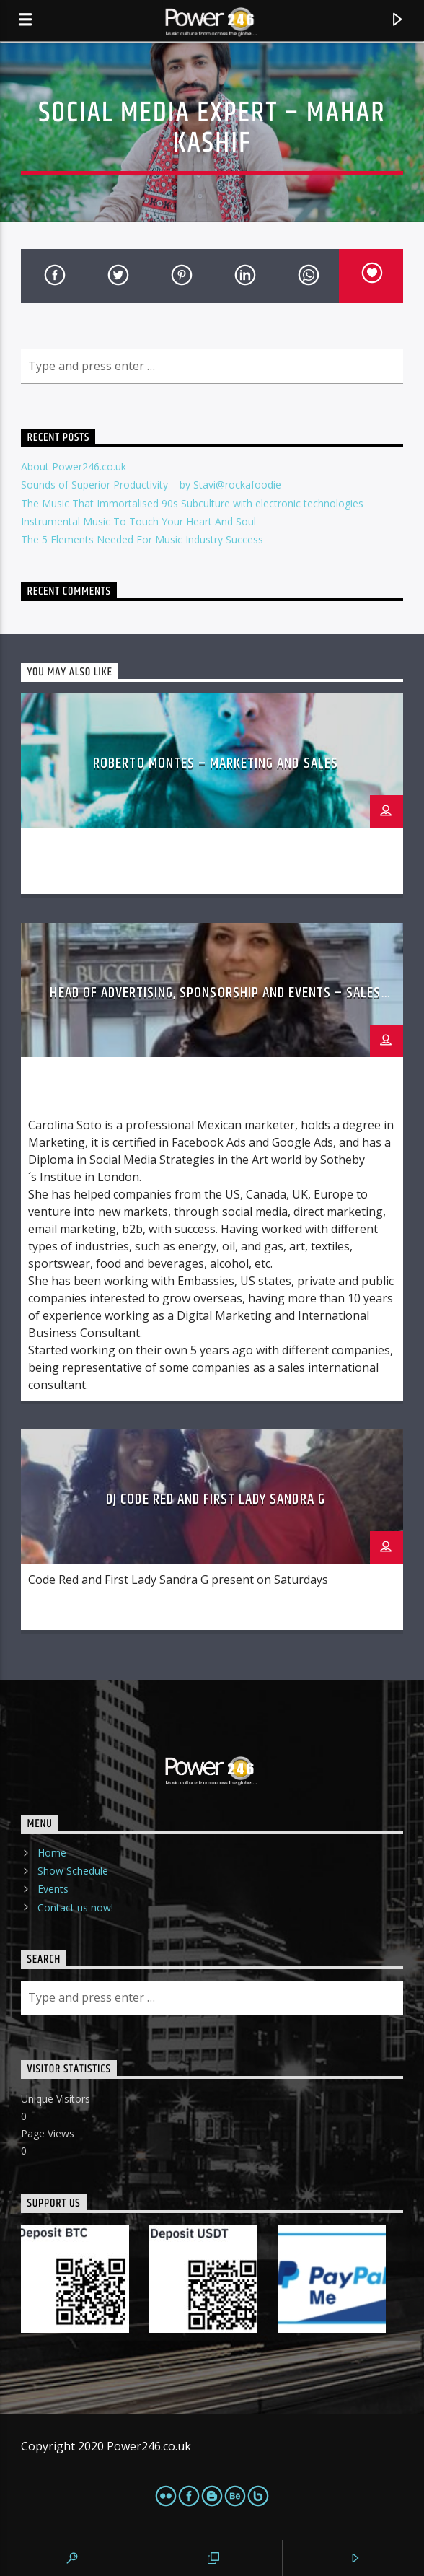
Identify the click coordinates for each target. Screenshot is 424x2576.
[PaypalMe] (338, 2279)
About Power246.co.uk (73, 466)
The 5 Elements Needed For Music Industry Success (142, 539)
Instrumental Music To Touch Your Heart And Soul (138, 521)
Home (51, 1852)
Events (53, 1889)
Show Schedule (72, 1871)
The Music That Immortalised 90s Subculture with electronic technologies (192, 503)
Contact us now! (75, 1907)
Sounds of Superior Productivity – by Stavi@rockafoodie (151, 484)
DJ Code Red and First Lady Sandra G (215, 1499)
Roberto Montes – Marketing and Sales (215, 763)
